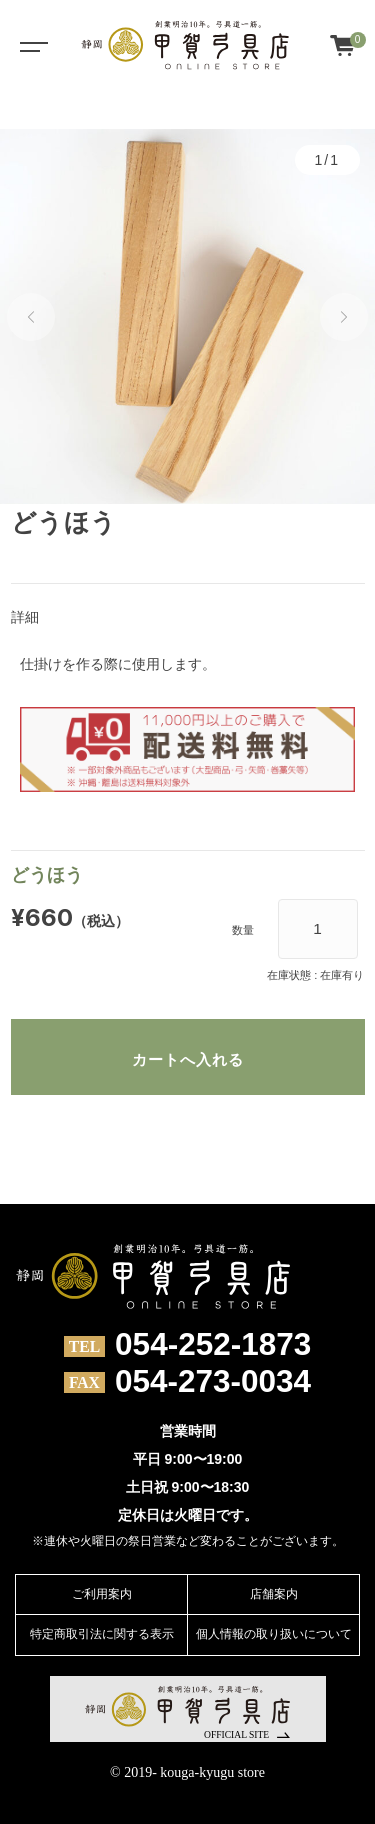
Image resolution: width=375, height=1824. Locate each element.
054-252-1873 (213, 1345)
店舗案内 (274, 1594)
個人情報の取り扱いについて (274, 1634)
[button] (31, 317)
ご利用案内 (102, 1594)
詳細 (25, 617)
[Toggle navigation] (30, 45)
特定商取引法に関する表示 (102, 1634)
